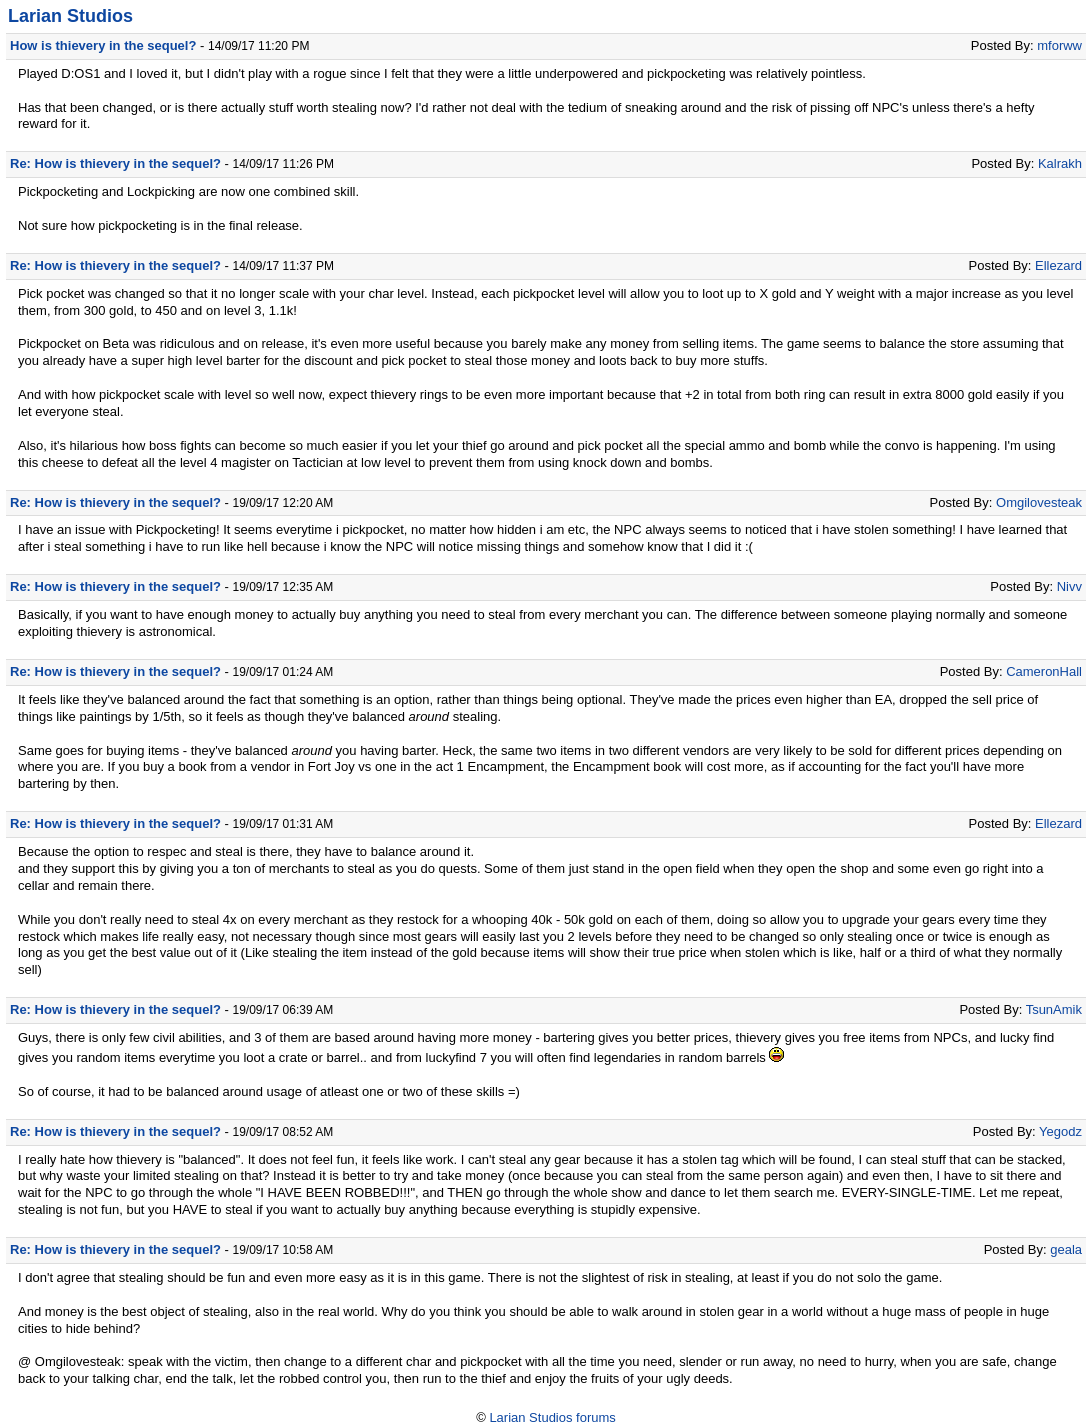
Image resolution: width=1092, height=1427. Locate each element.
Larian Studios (70, 16)
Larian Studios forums (552, 1417)
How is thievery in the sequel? (103, 45)
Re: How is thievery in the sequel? (115, 163)
